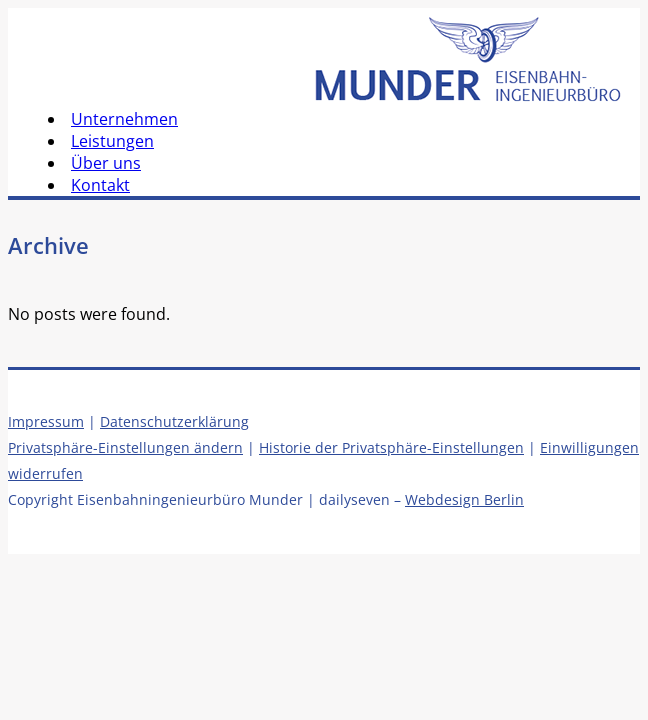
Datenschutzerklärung (174, 421)
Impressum (46, 421)
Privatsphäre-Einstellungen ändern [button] (125, 447)
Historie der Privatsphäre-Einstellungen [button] (391, 447)
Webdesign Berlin (464, 499)
